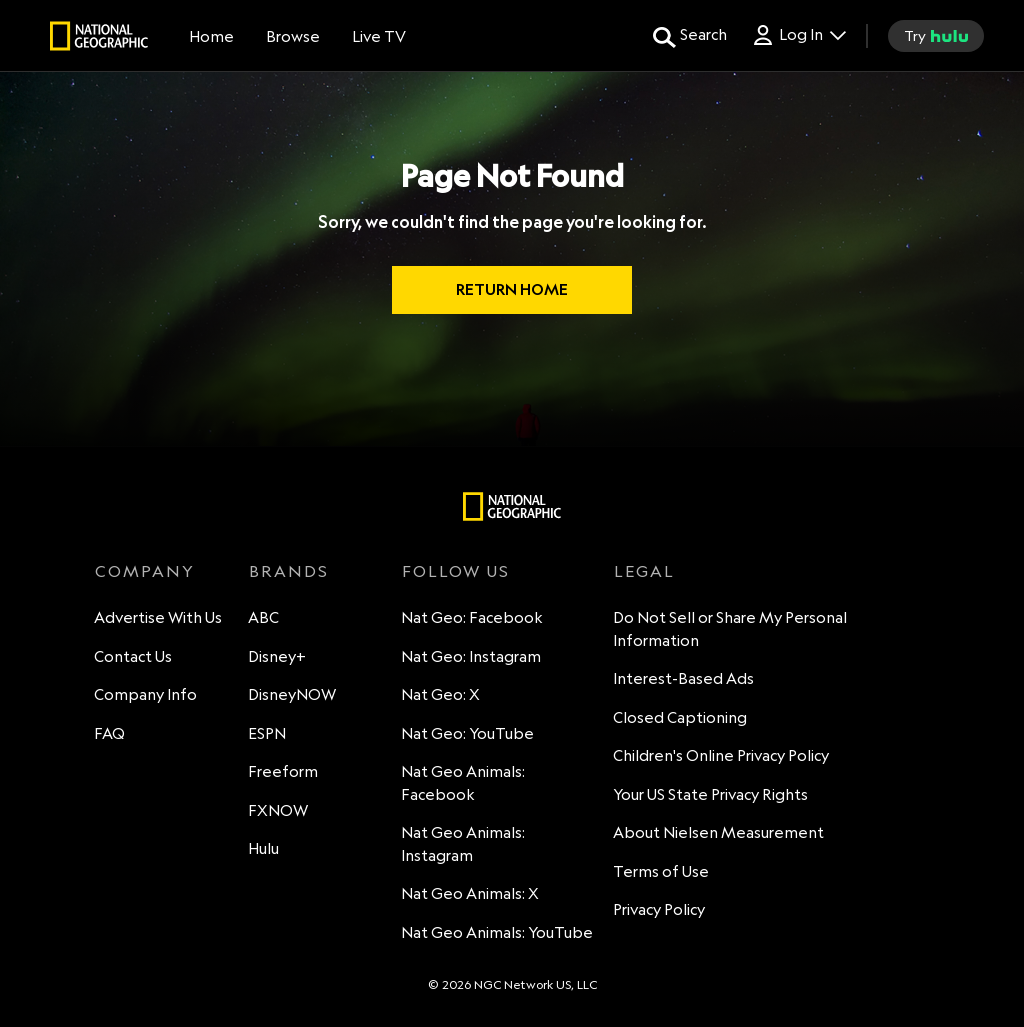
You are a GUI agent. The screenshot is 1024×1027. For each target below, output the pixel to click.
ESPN (268, 734)
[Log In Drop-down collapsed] (798, 35)
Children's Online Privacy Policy (722, 756)
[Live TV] (379, 36)
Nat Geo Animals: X (471, 894)
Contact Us (134, 657)
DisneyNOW (293, 695)
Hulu (264, 849)
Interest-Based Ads (684, 679)
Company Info (146, 695)
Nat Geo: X (441, 695)
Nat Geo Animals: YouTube (498, 933)
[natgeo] (99, 39)
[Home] (211, 36)
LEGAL (644, 571)
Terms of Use (662, 872)
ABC (264, 618)
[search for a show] (690, 36)
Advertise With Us (159, 618)
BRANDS (289, 571)
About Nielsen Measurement (719, 833)
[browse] (293, 36)
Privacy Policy (660, 910)
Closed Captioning (681, 718)
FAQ (110, 734)
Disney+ (278, 657)
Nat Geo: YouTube (468, 734)
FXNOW (279, 811)
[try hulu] (936, 36)
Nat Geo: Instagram (472, 657)
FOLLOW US (456, 571)
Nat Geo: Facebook (473, 618)
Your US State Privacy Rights (711, 795)
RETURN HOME (512, 289)
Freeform (284, 772)
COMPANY (145, 571)
